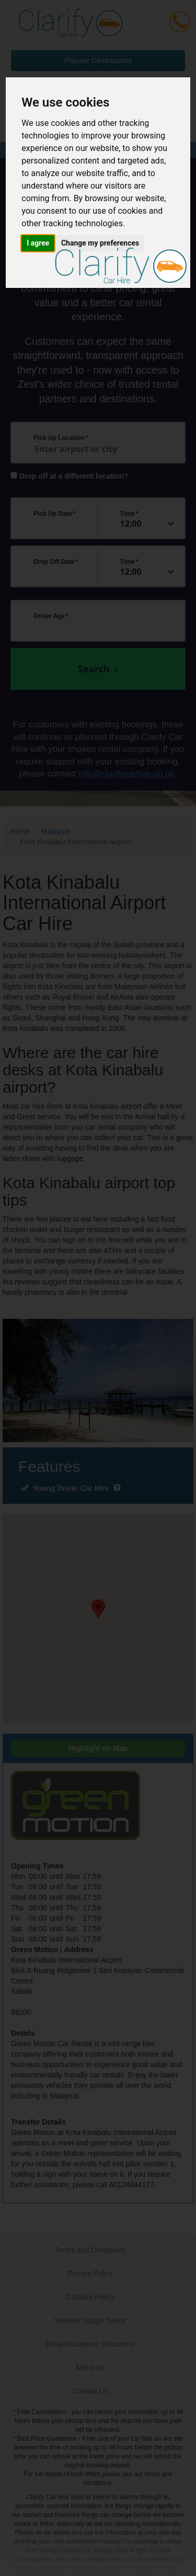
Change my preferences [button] (100, 243)
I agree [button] (38, 243)
